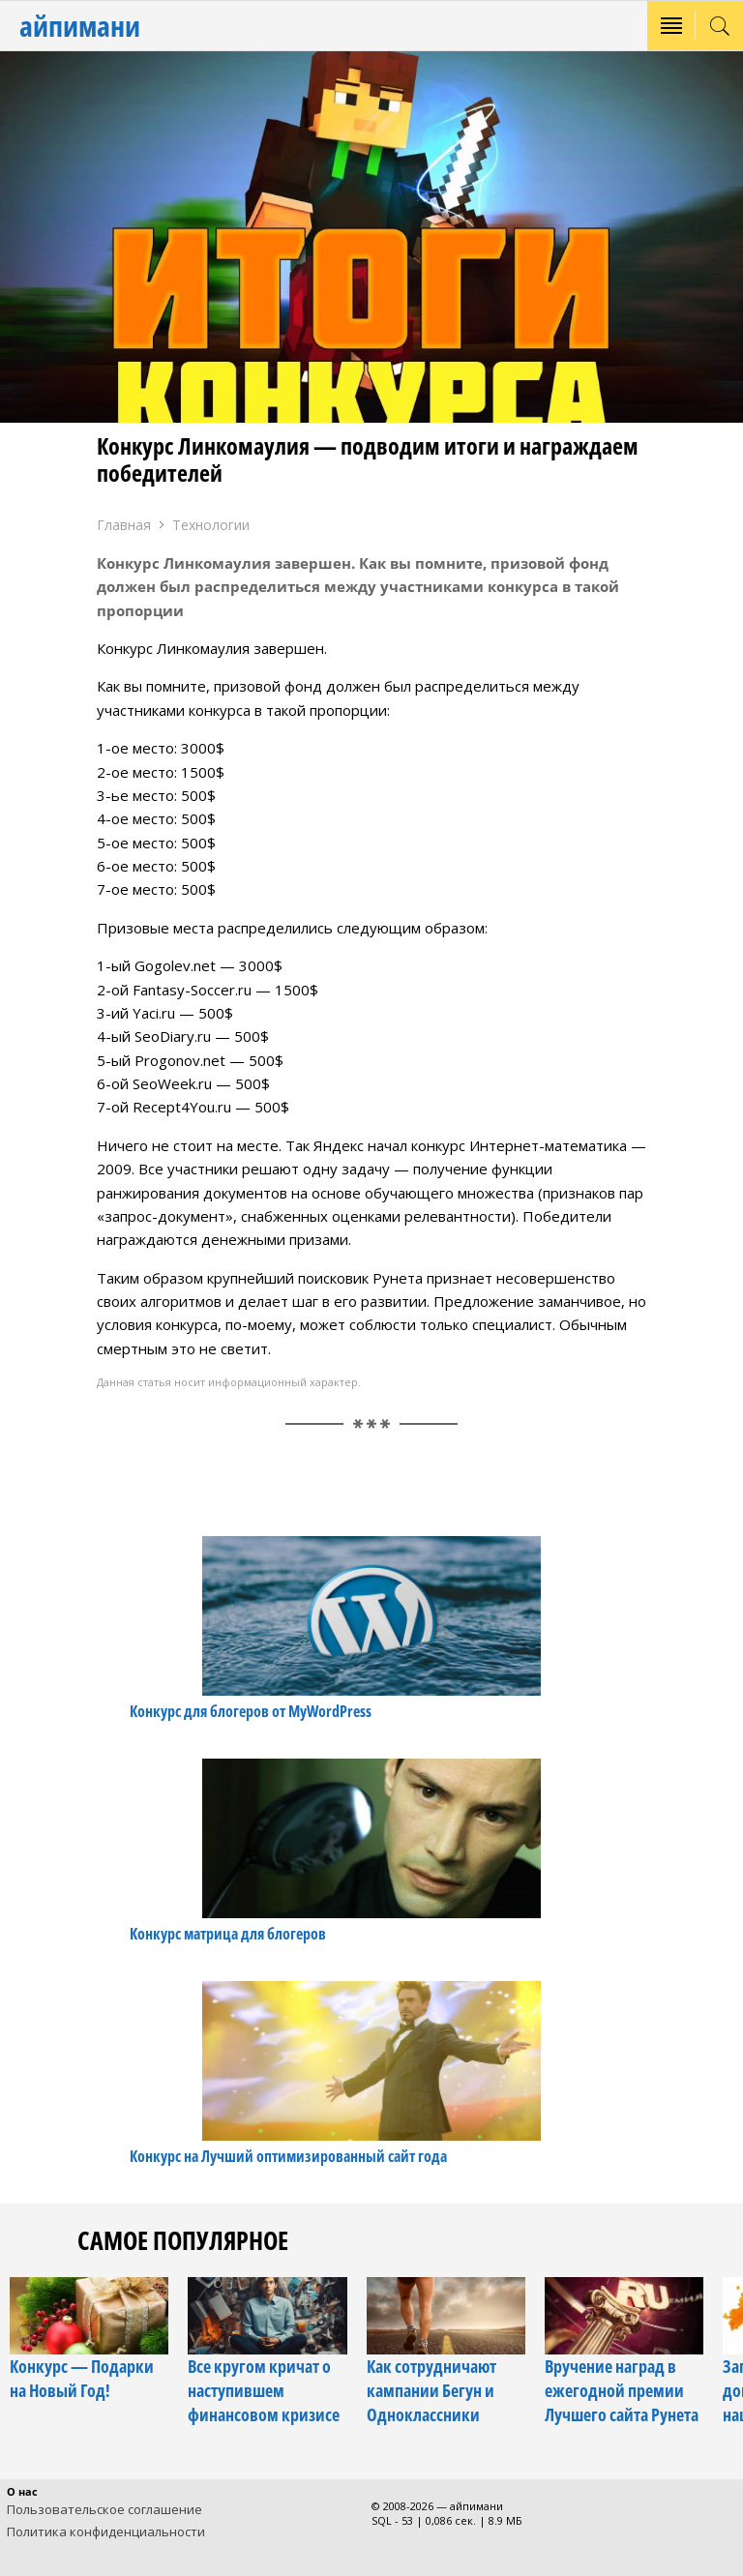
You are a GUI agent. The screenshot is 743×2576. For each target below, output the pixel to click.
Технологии (211, 525)
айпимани (79, 25)
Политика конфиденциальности (106, 2531)
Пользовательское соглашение (104, 2509)
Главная (124, 525)
